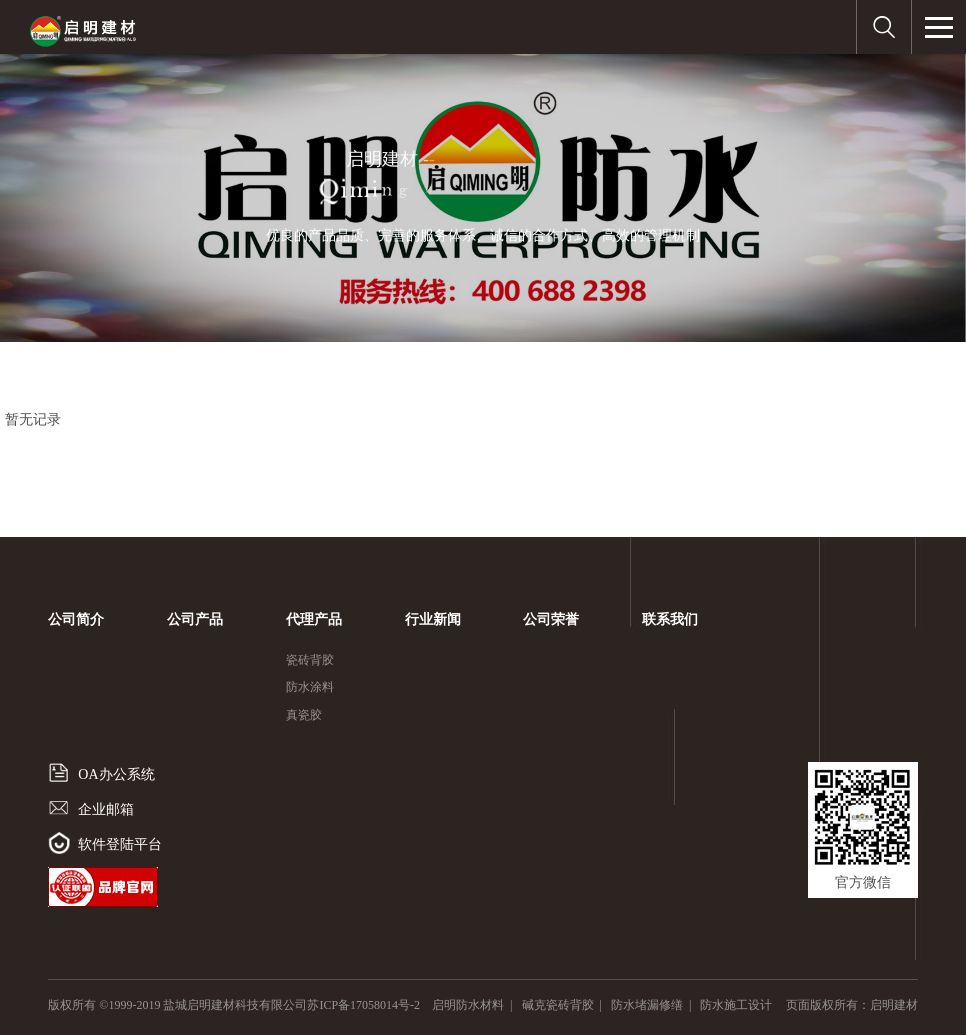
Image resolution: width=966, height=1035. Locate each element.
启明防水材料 (468, 1005)
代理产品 (314, 619)
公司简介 (76, 619)
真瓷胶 (304, 715)
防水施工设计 (736, 1005)
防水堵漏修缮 (647, 1005)
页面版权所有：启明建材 (852, 1005)
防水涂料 (310, 687)
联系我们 (670, 619)
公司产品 (195, 619)
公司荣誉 (551, 619)
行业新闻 (433, 619)
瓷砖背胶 (310, 660)
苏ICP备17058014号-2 (369, 1005)
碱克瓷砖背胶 (558, 1005)
